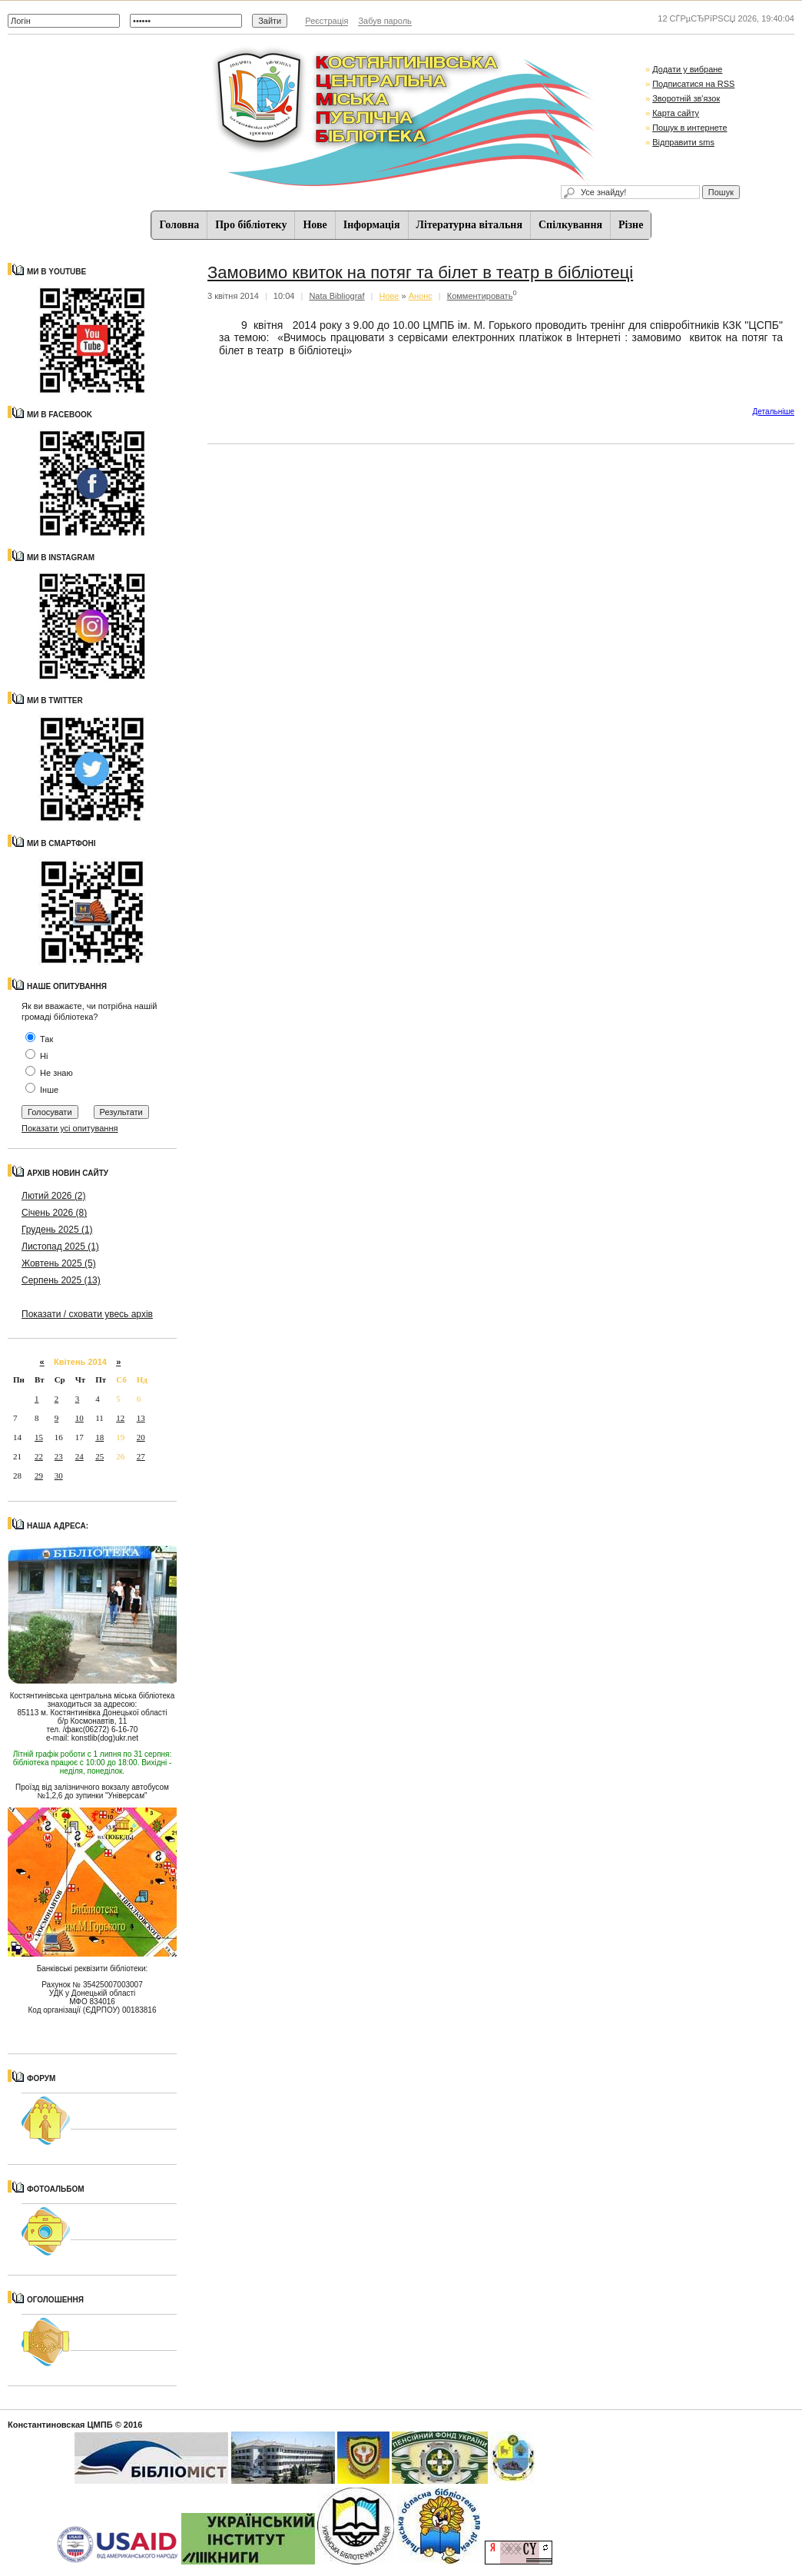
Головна (180, 225)
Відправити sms (683, 142)
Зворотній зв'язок (686, 98)
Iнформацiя (371, 225)
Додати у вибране (687, 69)
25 (99, 1456)
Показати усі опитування (70, 1128)
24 (79, 1456)
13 (141, 1417)
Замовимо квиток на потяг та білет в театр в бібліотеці (420, 272)
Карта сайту (675, 113)
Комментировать (480, 295)
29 (39, 1475)
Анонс (420, 295)
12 (120, 1417)
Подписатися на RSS (693, 83)
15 (39, 1437)
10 (79, 1417)
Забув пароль (384, 20)
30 (59, 1475)
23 (59, 1456)
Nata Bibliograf (336, 295)
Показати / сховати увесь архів (87, 1314)
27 (141, 1456)
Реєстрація (326, 20)
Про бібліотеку (251, 225)
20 (141, 1437)
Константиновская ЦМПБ (60, 2424)
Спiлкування (570, 225)
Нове (314, 225)
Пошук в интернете (689, 127)
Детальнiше (773, 411)
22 (39, 1456)
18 (99, 1437)
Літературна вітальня (469, 225)
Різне (630, 225)
